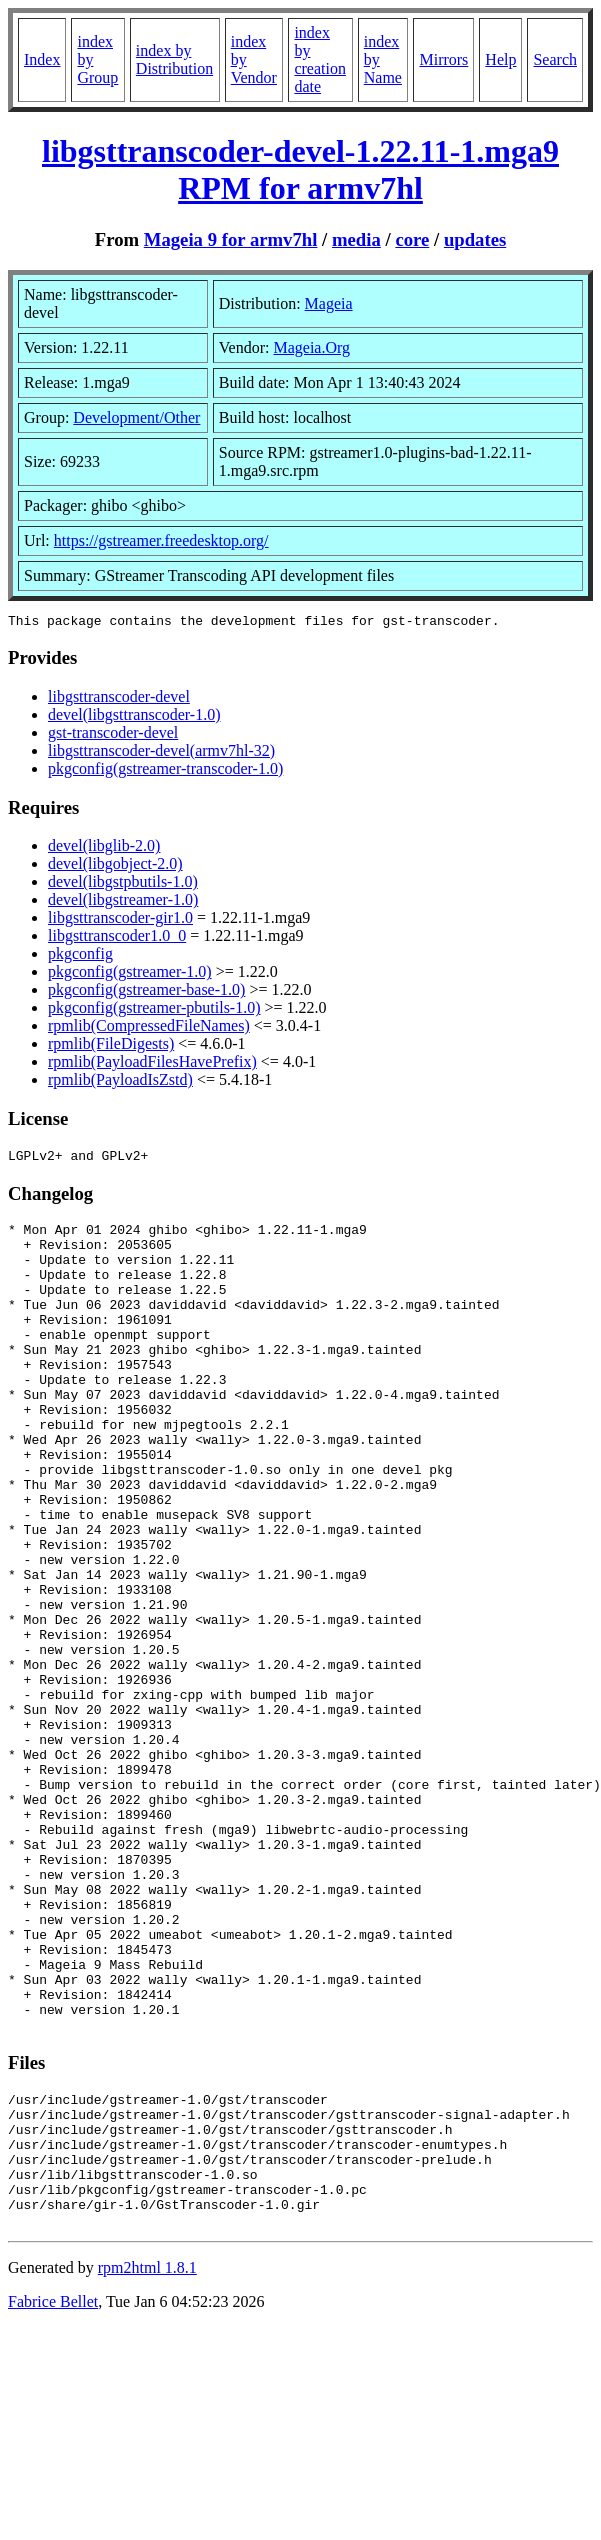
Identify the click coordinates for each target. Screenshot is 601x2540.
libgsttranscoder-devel (119, 699)
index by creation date (320, 59)
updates (475, 239)
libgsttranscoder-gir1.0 (120, 920)
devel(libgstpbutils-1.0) (123, 884)
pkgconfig (80, 956)
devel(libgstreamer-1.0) (123, 902)
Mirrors (443, 59)
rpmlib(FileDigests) (111, 1046)
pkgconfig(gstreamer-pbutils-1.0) (154, 1010)
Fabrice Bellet (53, 2496)
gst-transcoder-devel (113, 735)
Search (555, 59)
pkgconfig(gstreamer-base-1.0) (146, 992)
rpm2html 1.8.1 (147, 2462)
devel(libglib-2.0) (104, 848)
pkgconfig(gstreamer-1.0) (130, 974)
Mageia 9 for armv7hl (231, 239)
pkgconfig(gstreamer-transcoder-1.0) (165, 771)
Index (42, 59)
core (412, 239)
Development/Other (136, 417)
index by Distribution (174, 59)
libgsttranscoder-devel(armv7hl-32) (161, 753)
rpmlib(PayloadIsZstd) (120, 1082)
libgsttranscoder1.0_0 (117, 938)
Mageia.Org (311, 347)
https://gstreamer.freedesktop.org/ (161, 540)
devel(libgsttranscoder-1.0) (134, 717)
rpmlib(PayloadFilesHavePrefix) (152, 1064)
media (356, 239)
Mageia (329, 303)
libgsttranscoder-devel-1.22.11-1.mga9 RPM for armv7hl (300, 169)
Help (500, 59)
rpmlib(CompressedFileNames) (149, 1028)
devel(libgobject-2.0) (115, 866)
